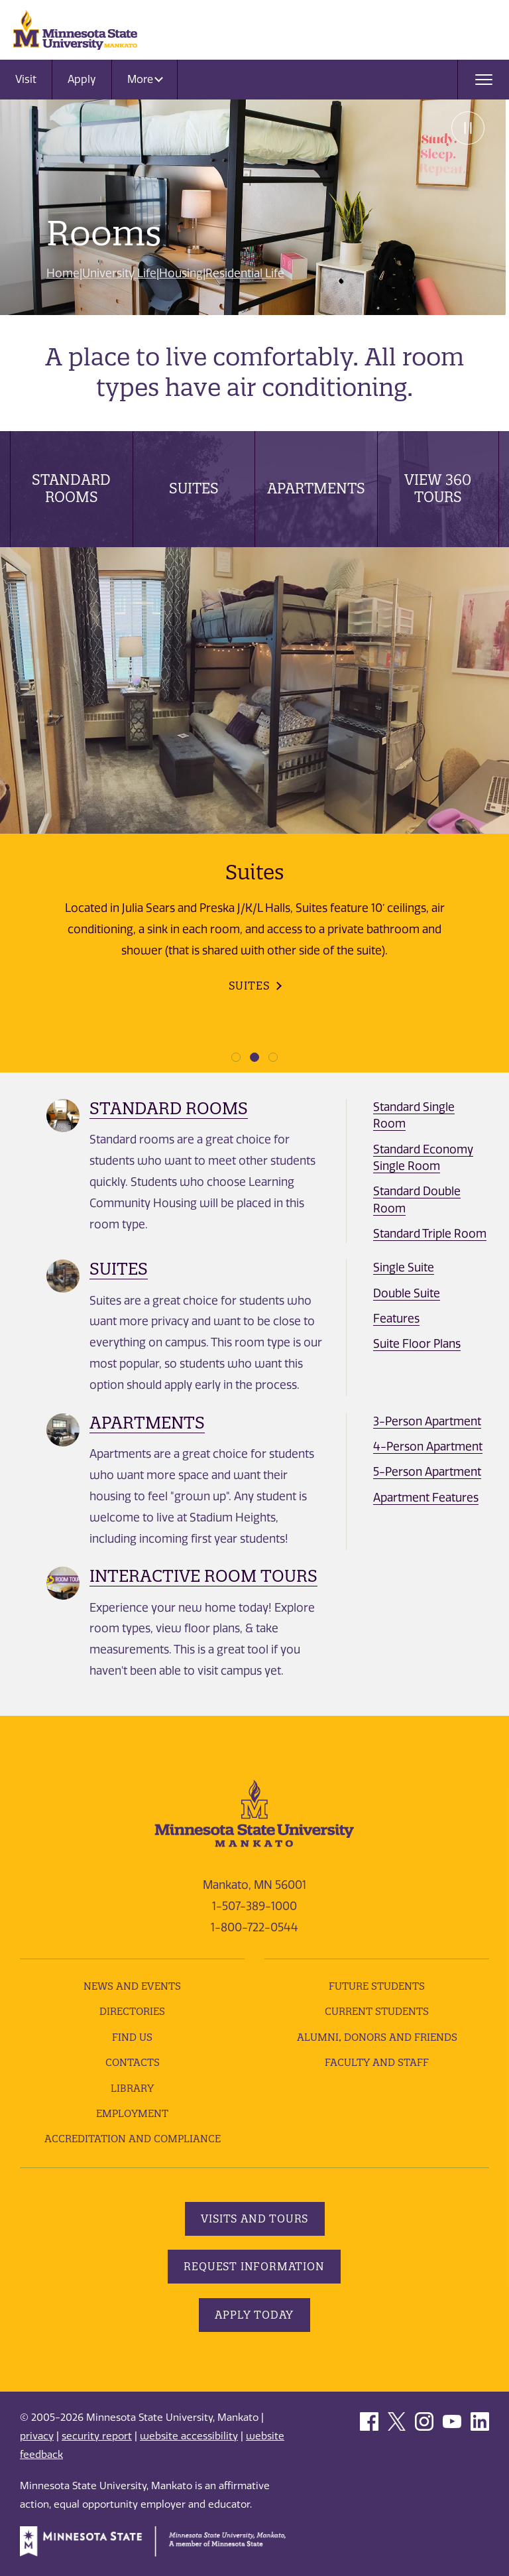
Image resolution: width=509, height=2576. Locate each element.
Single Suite (403, 1267)
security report (97, 2436)
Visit (25, 79)
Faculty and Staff (377, 2062)
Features (396, 1318)
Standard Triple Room (429, 1233)
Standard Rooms (71, 488)
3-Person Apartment (427, 1421)
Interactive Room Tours (203, 1576)
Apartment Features (426, 1497)
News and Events (132, 1986)
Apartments (316, 488)
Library (132, 2087)
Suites (194, 488)
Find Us (132, 2037)
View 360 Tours (437, 488)
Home (63, 273)
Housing (181, 273)
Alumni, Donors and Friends (377, 2037)
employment (132, 2113)
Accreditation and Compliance (132, 2138)
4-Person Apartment (427, 1446)
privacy (37, 2436)
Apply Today (254, 2314)
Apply (82, 79)
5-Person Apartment (427, 1471)
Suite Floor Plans (417, 1343)
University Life (119, 273)
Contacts (132, 2062)
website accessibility (189, 2436)
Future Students (377, 1986)
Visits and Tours (254, 2218)
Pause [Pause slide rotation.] (465, 128)
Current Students (377, 2011)
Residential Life (244, 273)
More (145, 79)
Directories (132, 2011)
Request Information (254, 2266)
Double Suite (406, 1293)
